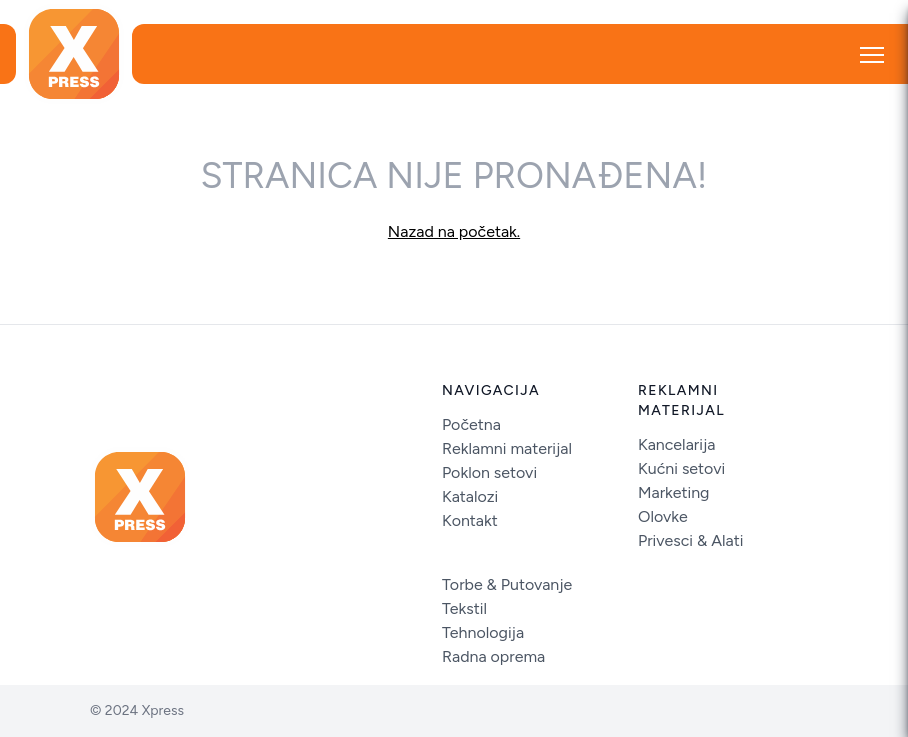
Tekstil (464, 608)
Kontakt (470, 520)
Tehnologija (483, 632)
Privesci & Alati (691, 540)
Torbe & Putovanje (507, 584)
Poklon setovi (489, 472)
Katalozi (470, 496)
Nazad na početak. (454, 231)
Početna (471, 424)
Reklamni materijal (507, 448)
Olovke (663, 516)
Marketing (674, 492)
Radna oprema (493, 656)
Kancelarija (676, 444)
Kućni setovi (681, 468)
